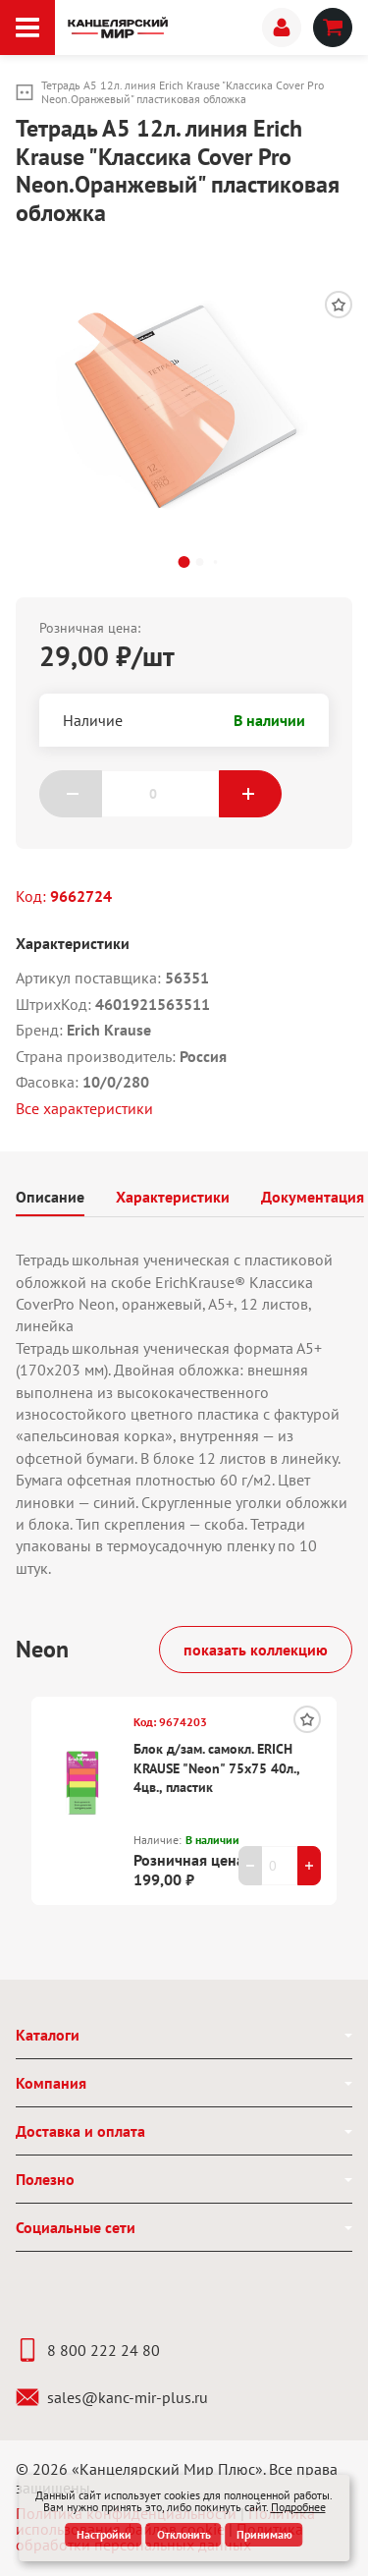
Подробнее (298, 2506)
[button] (184, 562)
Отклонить (184, 2534)
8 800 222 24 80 (88, 2350)
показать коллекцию (256, 1649)
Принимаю (264, 2534)
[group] (184, 400)
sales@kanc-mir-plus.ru (112, 2397)
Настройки (104, 2534)
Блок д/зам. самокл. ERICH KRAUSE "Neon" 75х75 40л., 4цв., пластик (216, 1768)
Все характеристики (84, 1108)
